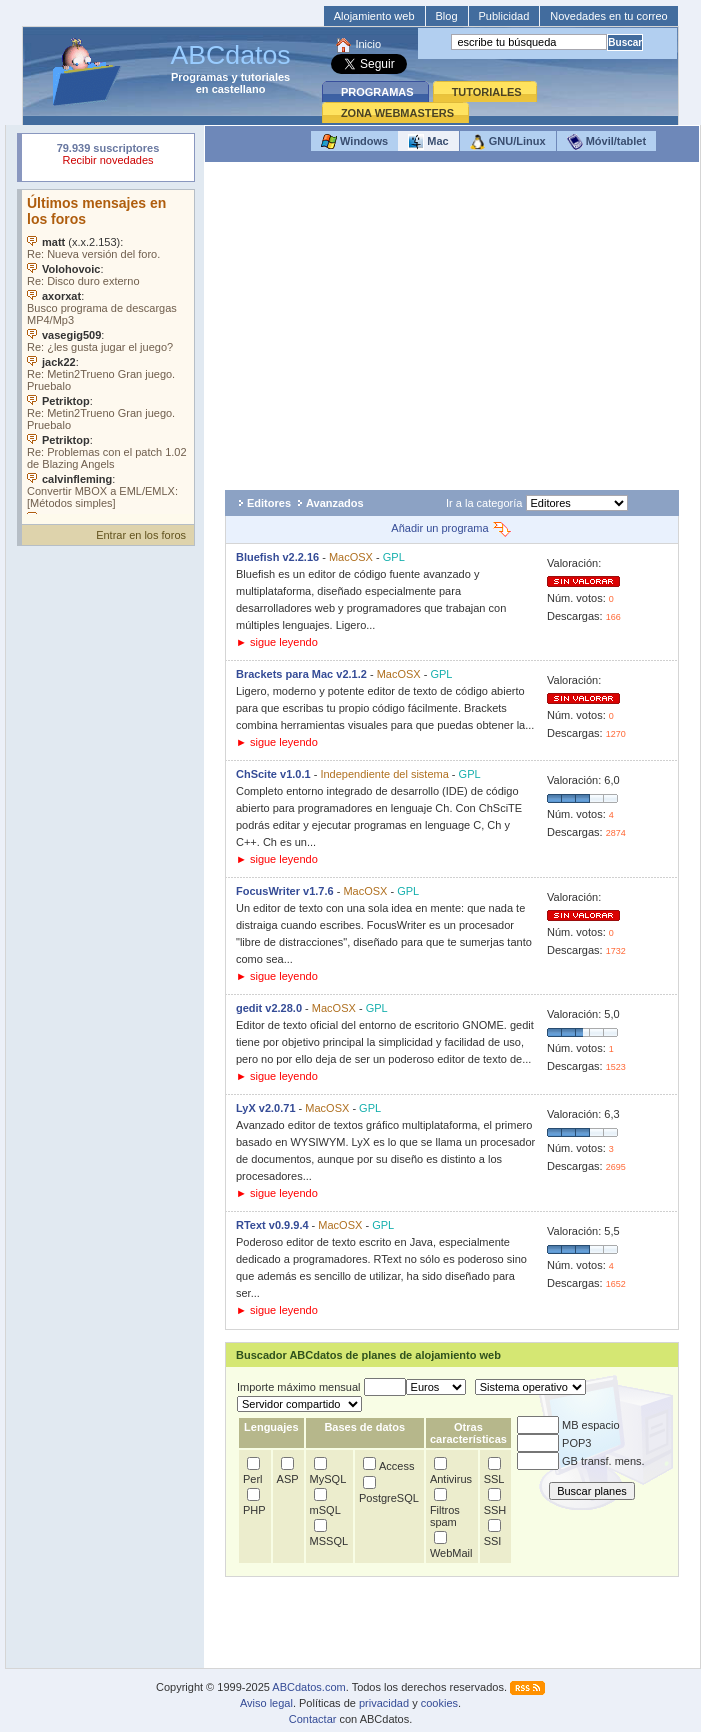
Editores (269, 503)
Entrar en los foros (141, 535)
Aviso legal (266, 1703)
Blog (447, 16)
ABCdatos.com (308, 1687)
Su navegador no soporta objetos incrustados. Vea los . (108, 352)
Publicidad (504, 16)
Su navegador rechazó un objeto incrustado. (108, 156)
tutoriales (266, 77)
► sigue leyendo (277, 642)
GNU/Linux (508, 142)
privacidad (384, 1703)
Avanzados (335, 503)
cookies (439, 1703)
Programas (199, 77)
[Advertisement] (452, 326)
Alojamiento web (374, 16)
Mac (428, 142)
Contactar (313, 1719)
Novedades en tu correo (608, 16)
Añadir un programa (451, 528)
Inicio (368, 44)
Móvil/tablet (607, 142)
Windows (354, 142)
